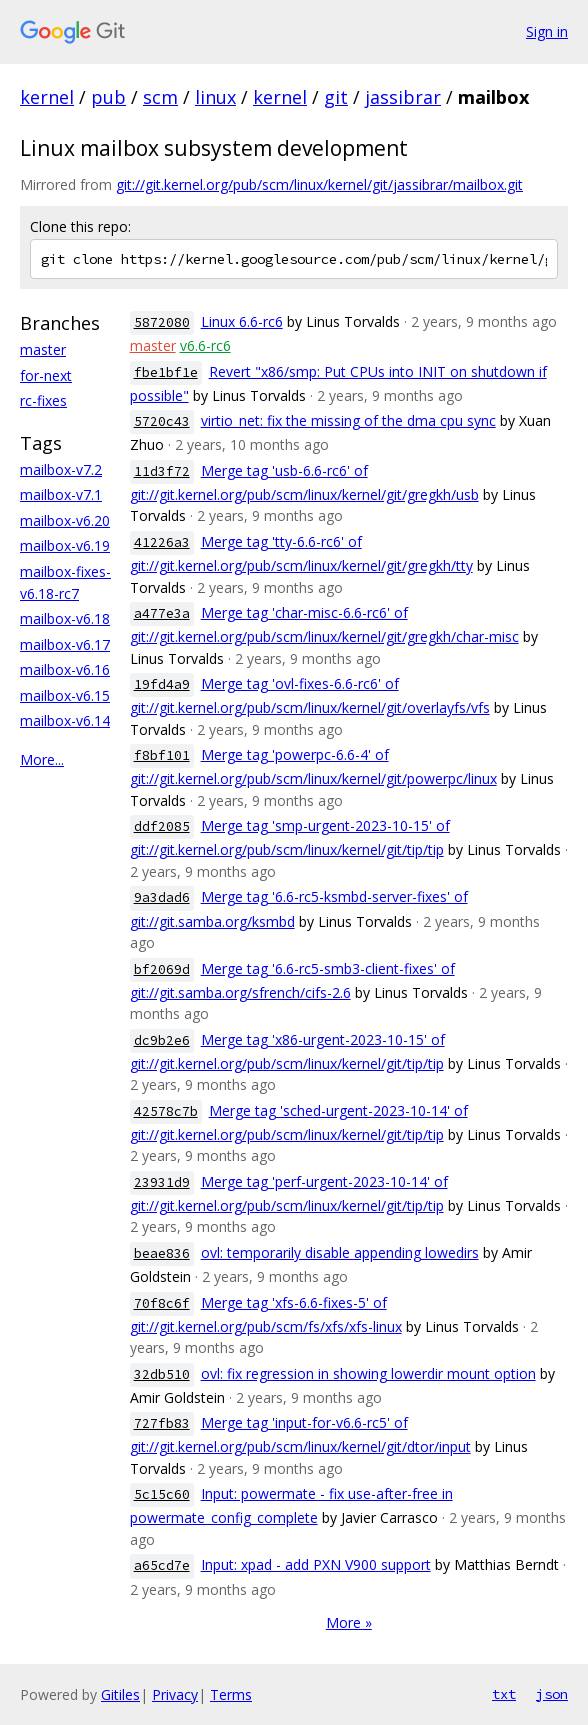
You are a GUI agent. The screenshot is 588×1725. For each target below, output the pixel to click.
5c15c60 (162, 1494)
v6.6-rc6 (205, 345)
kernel (47, 97)
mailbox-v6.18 (65, 618)
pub (108, 97)
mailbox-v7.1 (61, 494)
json (552, 1694)
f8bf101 (162, 755)
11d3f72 (162, 471)
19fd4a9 (162, 684)
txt (504, 1694)
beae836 (162, 1253)
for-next (46, 375)
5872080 (162, 322)
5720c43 (162, 421)
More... (42, 759)
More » (349, 1622)
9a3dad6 (162, 897)
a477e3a (162, 613)
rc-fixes (43, 400)
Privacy (175, 1694)
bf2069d (162, 969)
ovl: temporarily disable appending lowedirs (340, 1252)
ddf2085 (162, 826)
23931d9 (162, 1182)
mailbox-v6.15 (65, 695)
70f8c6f (162, 1303)
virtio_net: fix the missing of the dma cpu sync (348, 420)
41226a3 (162, 542)
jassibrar (403, 97)
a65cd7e (162, 1565)
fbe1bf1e (166, 372)
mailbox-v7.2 (61, 469)
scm (160, 97)
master (43, 349)
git (336, 97)
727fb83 (162, 1423)
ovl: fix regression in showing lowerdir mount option (368, 1373)
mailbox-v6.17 (65, 644)
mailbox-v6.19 (65, 545)
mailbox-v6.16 (65, 669)
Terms (231, 1694)
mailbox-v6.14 (65, 720)
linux (215, 97)
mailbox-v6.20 (65, 520)
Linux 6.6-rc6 (242, 321)
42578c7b (166, 1111)
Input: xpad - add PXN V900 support (316, 1564)
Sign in (547, 31)
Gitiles (120, 1694)
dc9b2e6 (162, 1040)
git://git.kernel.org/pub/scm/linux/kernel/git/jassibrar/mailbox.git (319, 184)
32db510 (162, 1374)
